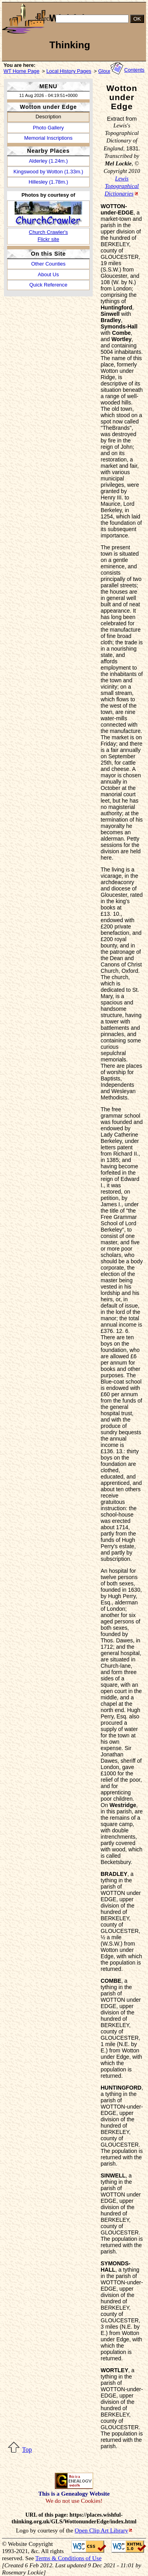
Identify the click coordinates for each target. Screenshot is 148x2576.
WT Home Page (21, 71)
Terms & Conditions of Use (68, 2558)
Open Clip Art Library (101, 2530)
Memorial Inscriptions (48, 138)
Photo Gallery (48, 128)
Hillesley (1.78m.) (48, 182)
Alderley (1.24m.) (48, 161)
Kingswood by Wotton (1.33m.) (48, 172)
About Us (48, 274)
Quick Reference (48, 285)
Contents (134, 70)
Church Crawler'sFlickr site (48, 235)
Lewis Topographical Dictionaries (122, 186)
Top (27, 2449)
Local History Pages (68, 71)
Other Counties (48, 264)
